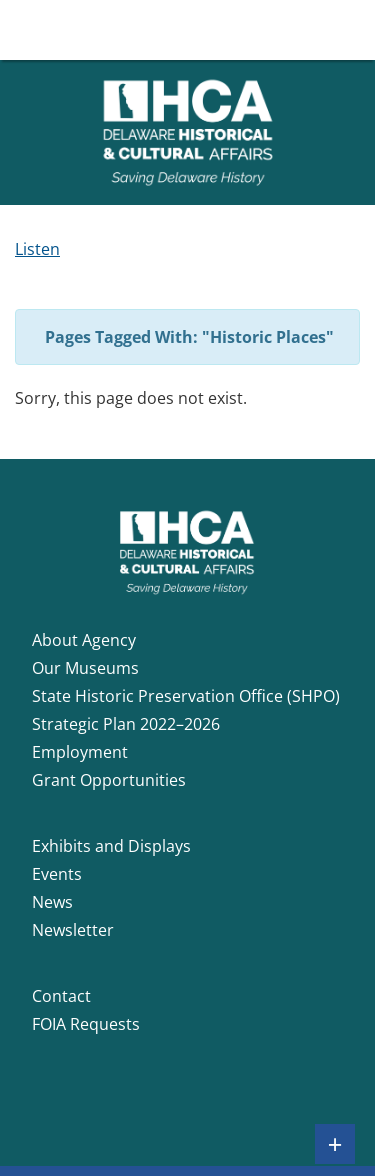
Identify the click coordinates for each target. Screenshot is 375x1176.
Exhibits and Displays (111, 846)
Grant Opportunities (109, 780)
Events (57, 874)
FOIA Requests (86, 1024)
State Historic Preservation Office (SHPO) (186, 696)
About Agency (84, 640)
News (52, 902)
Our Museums (85, 668)
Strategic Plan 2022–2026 (126, 724)
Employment (80, 752)
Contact (61, 996)
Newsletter (73, 930)
